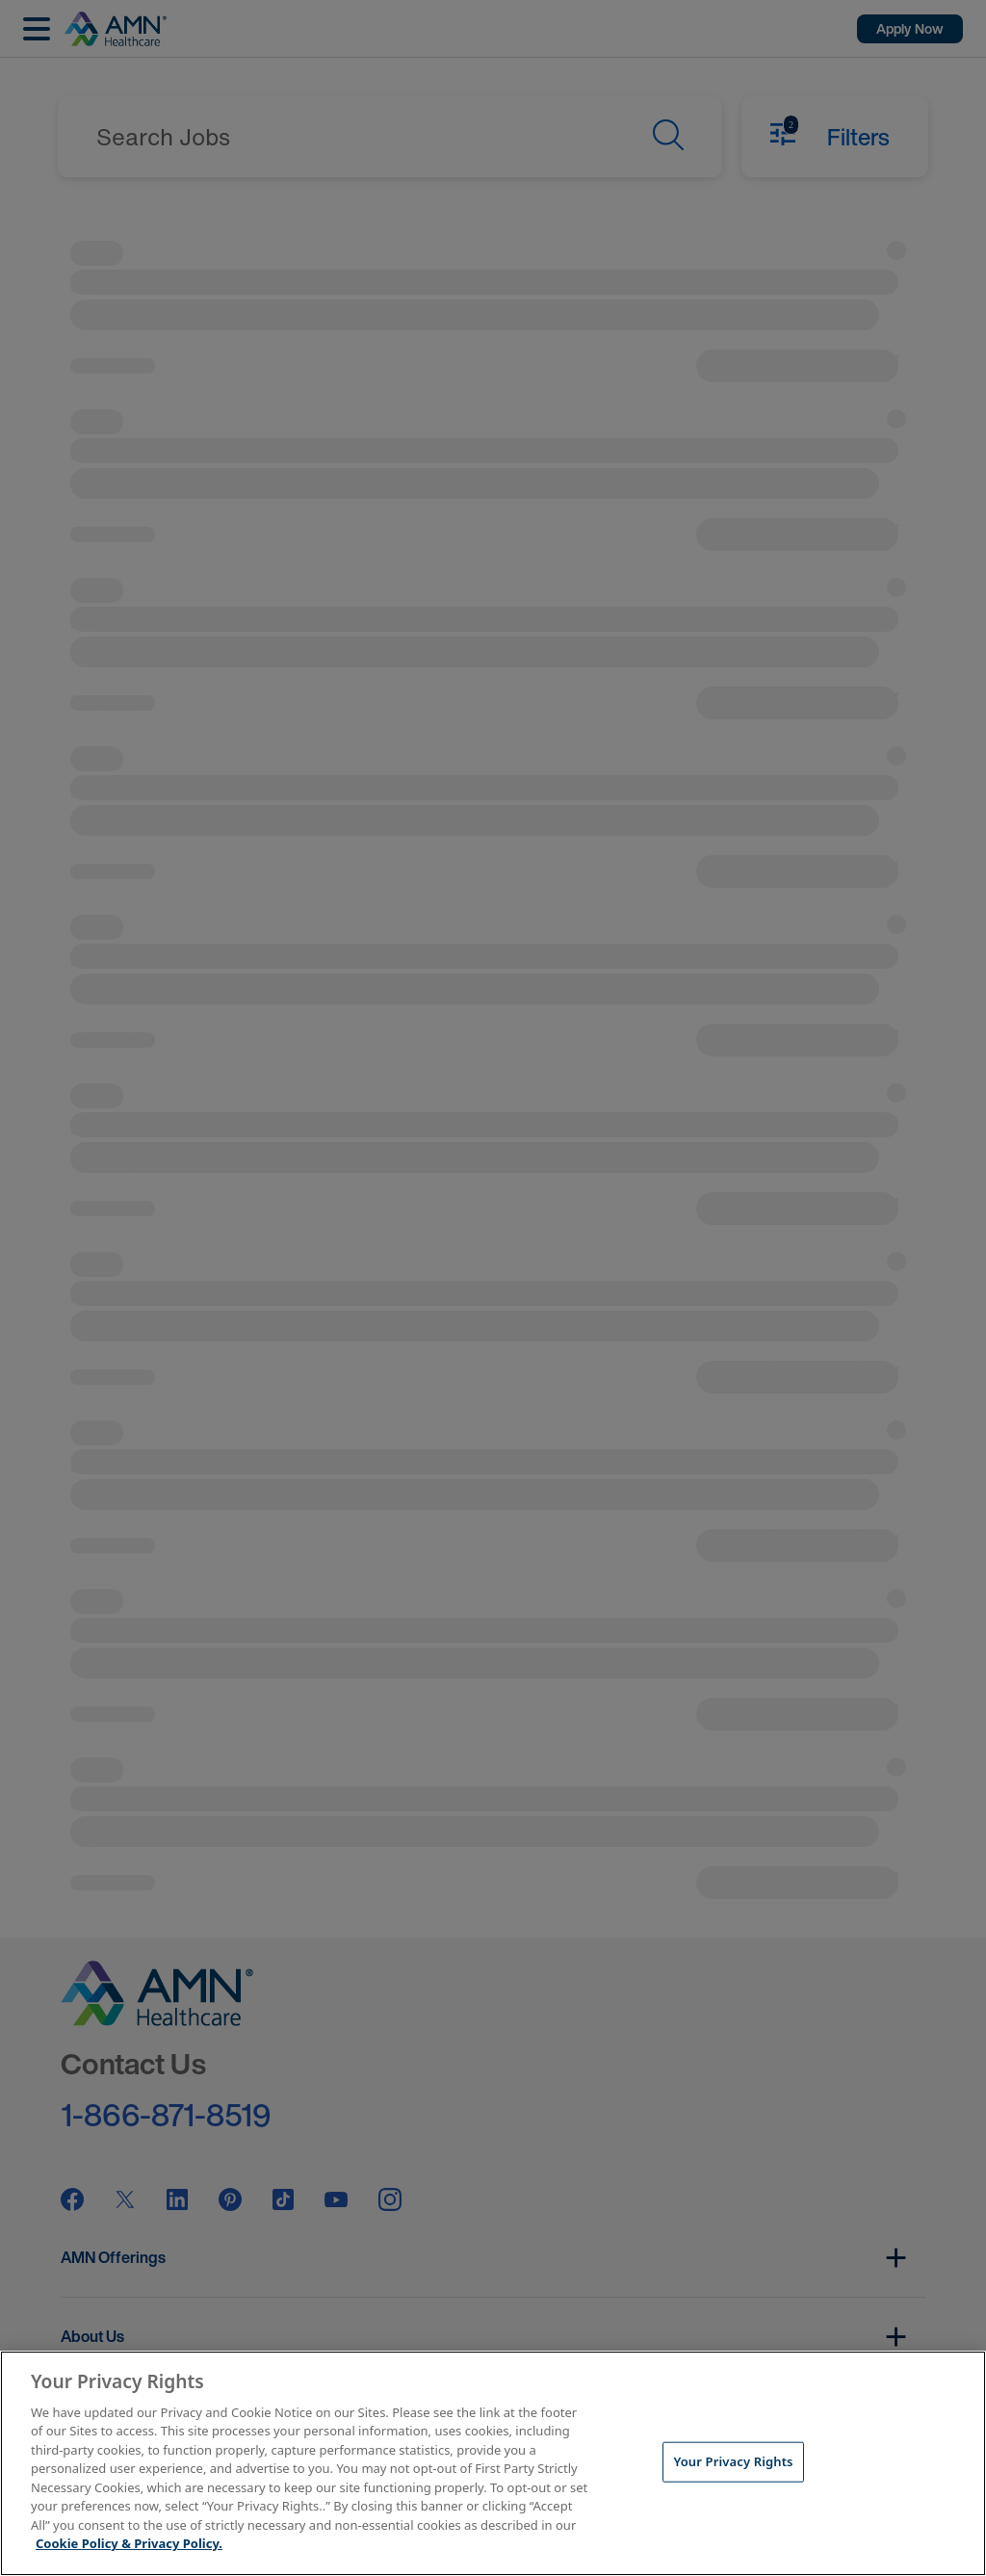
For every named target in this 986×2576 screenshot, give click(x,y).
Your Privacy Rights (732, 2461)
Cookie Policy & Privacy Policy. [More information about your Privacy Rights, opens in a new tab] (129, 2543)
